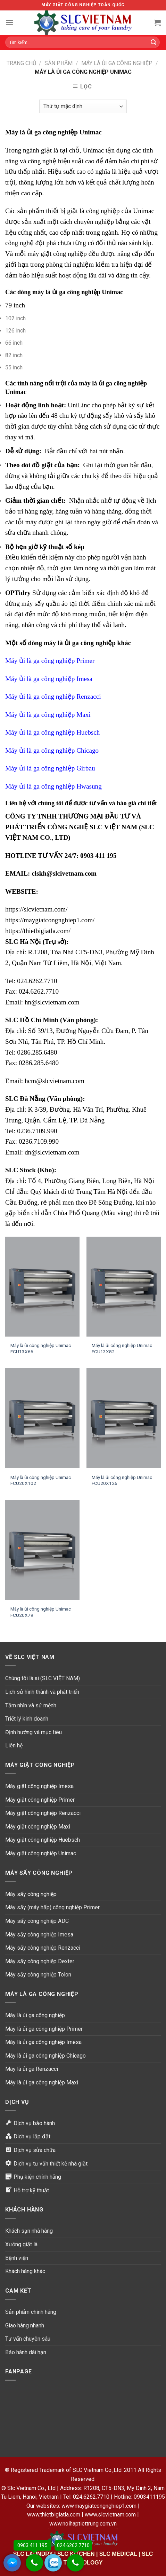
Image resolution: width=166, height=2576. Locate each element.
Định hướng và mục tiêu (33, 1732)
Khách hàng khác (25, 2271)
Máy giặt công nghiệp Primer (40, 1799)
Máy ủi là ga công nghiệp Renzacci (53, 696)
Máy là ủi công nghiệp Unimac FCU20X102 (40, 1480)
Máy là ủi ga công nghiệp (116, 63)
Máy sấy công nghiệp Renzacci (42, 1947)
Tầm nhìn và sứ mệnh (30, 1705)
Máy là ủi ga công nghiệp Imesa (43, 2042)
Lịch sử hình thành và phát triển (42, 1692)
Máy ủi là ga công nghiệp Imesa (48, 678)
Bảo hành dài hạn (25, 2352)
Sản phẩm (58, 63)
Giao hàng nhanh (24, 2325)
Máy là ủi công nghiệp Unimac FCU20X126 (122, 1480)
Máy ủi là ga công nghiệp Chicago (52, 750)
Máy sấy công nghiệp (31, 1894)
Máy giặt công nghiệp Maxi (37, 1826)
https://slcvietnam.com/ (36, 909)
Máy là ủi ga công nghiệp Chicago (45, 2055)
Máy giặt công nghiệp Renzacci (43, 1813)
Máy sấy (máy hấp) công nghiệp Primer (52, 1907)
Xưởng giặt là (21, 2244)
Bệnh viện (16, 2258)
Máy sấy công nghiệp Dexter (39, 1961)
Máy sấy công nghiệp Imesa (39, 1934)
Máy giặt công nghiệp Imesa (39, 1786)
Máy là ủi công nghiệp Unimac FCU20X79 (40, 1612)
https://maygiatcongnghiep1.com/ (49, 920)
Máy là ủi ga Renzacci (31, 2069)
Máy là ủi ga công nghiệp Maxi (41, 2082)
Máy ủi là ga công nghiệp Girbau (50, 768)
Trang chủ (21, 63)
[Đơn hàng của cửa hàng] (83, 106)
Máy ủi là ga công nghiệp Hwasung (53, 786)
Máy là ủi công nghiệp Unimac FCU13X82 (122, 1348)
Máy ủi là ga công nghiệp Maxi (48, 714)
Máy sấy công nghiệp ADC (37, 1921)
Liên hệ (14, 1745)
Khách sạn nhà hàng (29, 2230)
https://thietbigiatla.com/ (37, 930)
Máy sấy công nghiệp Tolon (38, 1974)
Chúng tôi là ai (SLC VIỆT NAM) (42, 1678)
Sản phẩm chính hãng (30, 2312)
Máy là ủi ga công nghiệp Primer (44, 2029)
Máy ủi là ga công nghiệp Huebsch (52, 732)
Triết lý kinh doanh (26, 1718)
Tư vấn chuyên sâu (27, 2338)
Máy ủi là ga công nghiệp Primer (49, 660)
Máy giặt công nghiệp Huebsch (42, 1840)
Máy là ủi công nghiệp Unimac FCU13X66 (40, 1348)
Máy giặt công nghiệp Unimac (40, 1853)
